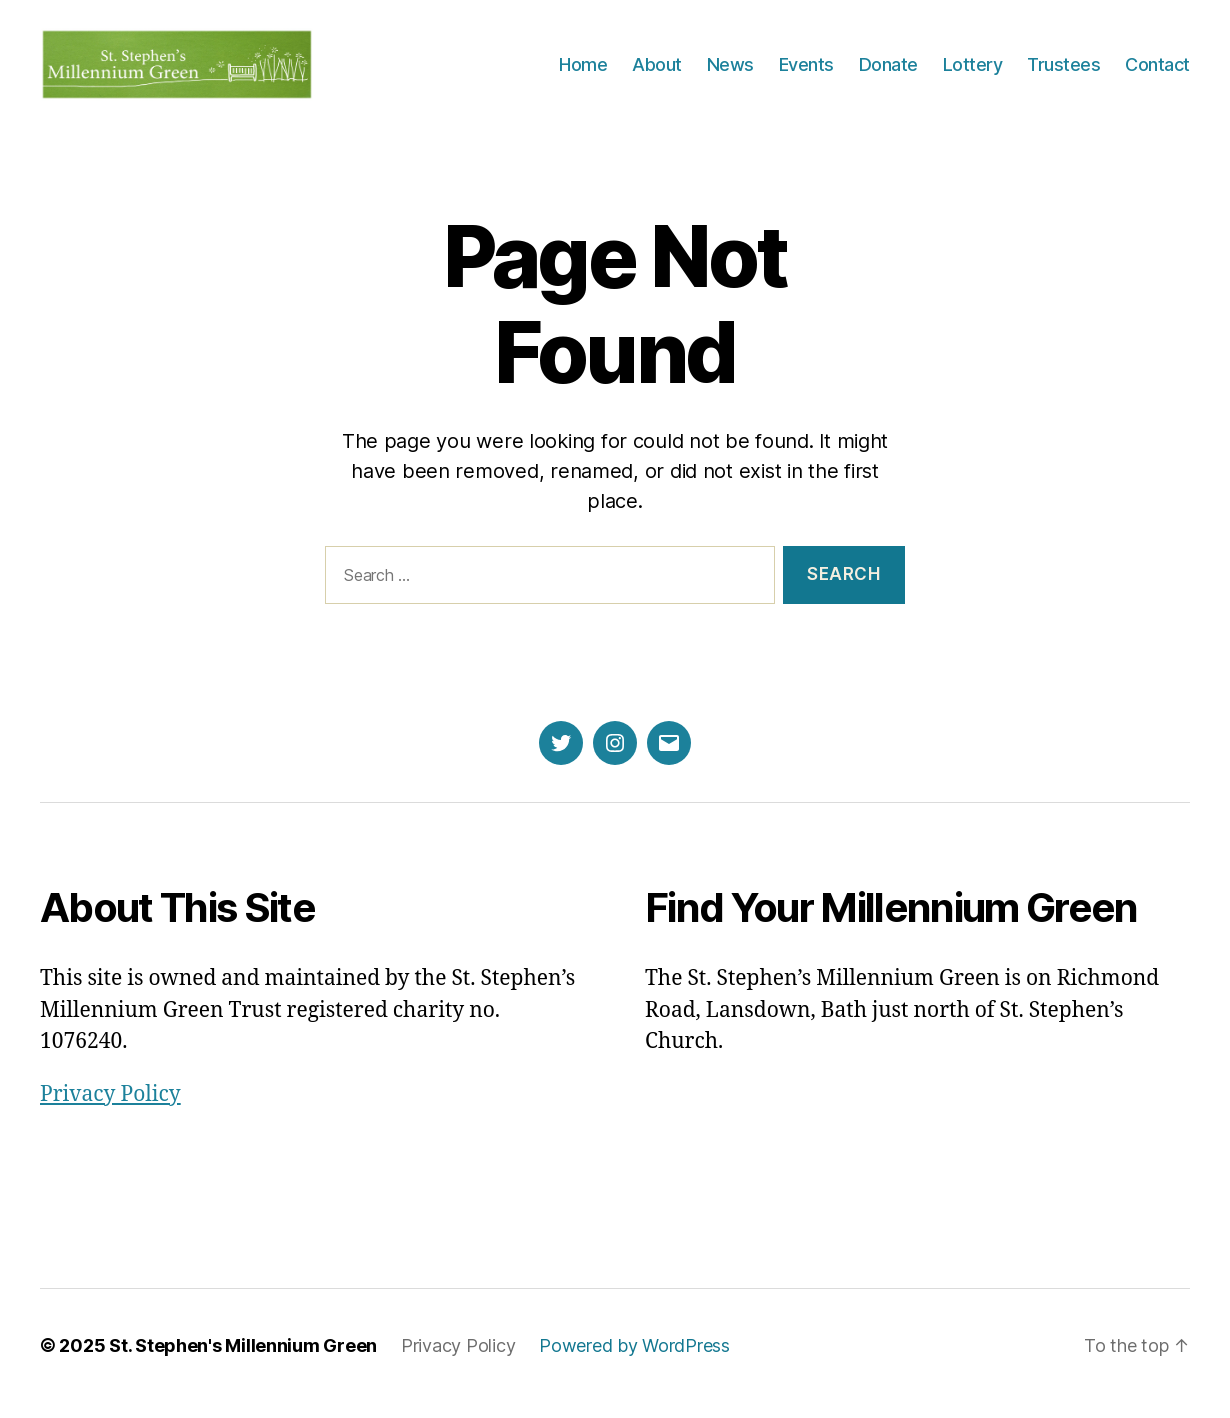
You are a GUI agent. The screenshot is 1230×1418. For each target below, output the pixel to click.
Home (583, 72)
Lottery (973, 72)
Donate (888, 72)
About (657, 72)
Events (806, 72)
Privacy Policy (110, 1110)
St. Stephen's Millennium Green (243, 1361)
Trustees (1063, 72)
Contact (1157, 72)
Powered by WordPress (634, 1361)
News (730, 72)
